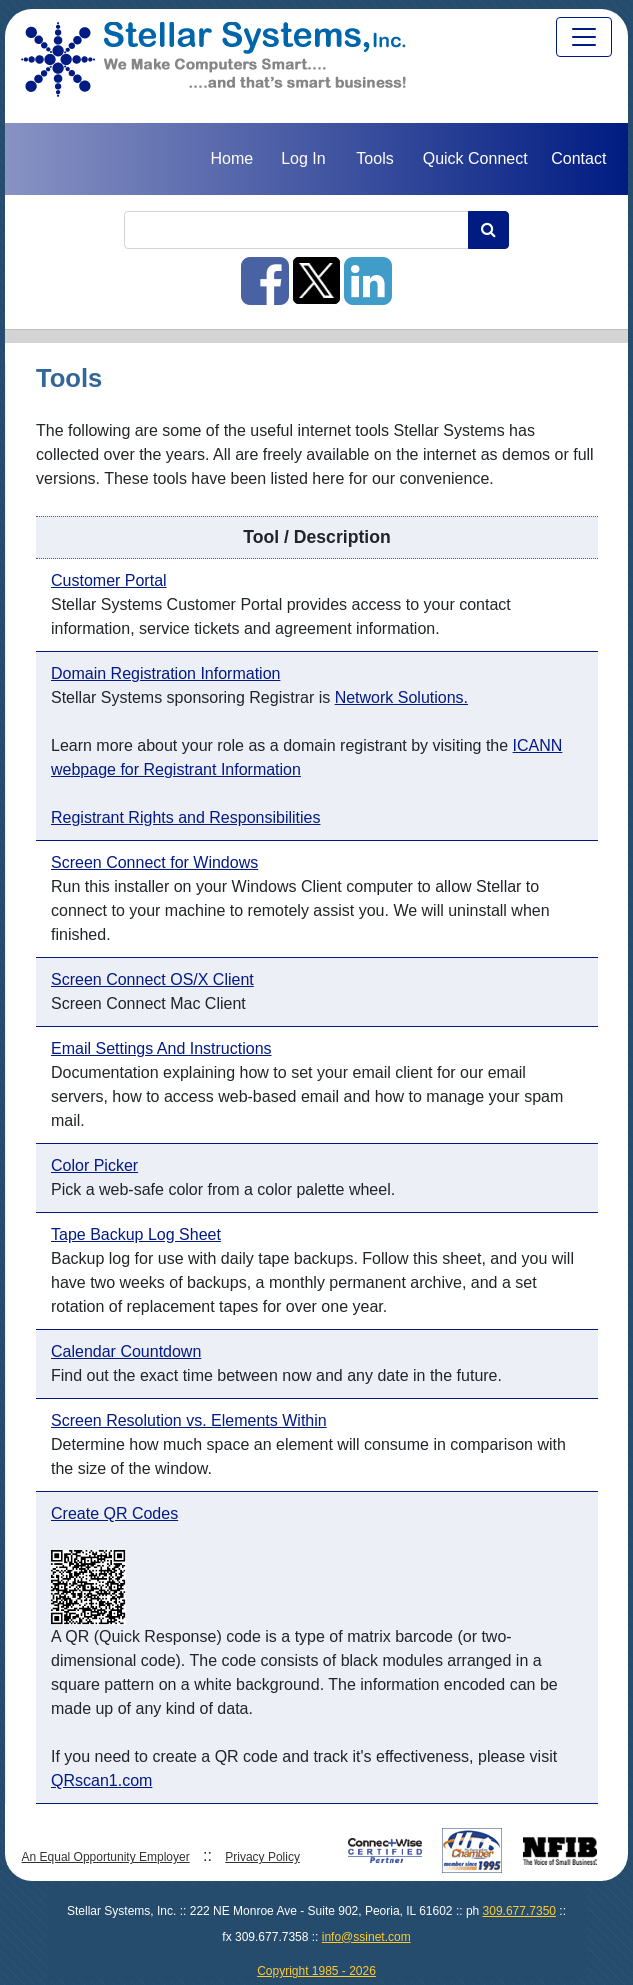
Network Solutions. (401, 697)
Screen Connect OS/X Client (152, 979)
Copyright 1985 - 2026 (316, 1971)
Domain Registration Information (165, 673)
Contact (578, 158)
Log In (303, 158)
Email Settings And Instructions (161, 1048)
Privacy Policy (262, 1857)
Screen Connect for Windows (154, 862)
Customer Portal (109, 580)
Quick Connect (475, 158)
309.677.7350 (519, 1911)
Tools (374, 158)
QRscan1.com (101, 1780)
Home (231, 158)
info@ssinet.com (366, 1937)
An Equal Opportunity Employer (106, 1857)
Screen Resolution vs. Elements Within (189, 1420)
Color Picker (94, 1165)
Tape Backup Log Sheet (136, 1234)
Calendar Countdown (126, 1351)
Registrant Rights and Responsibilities (185, 817)
